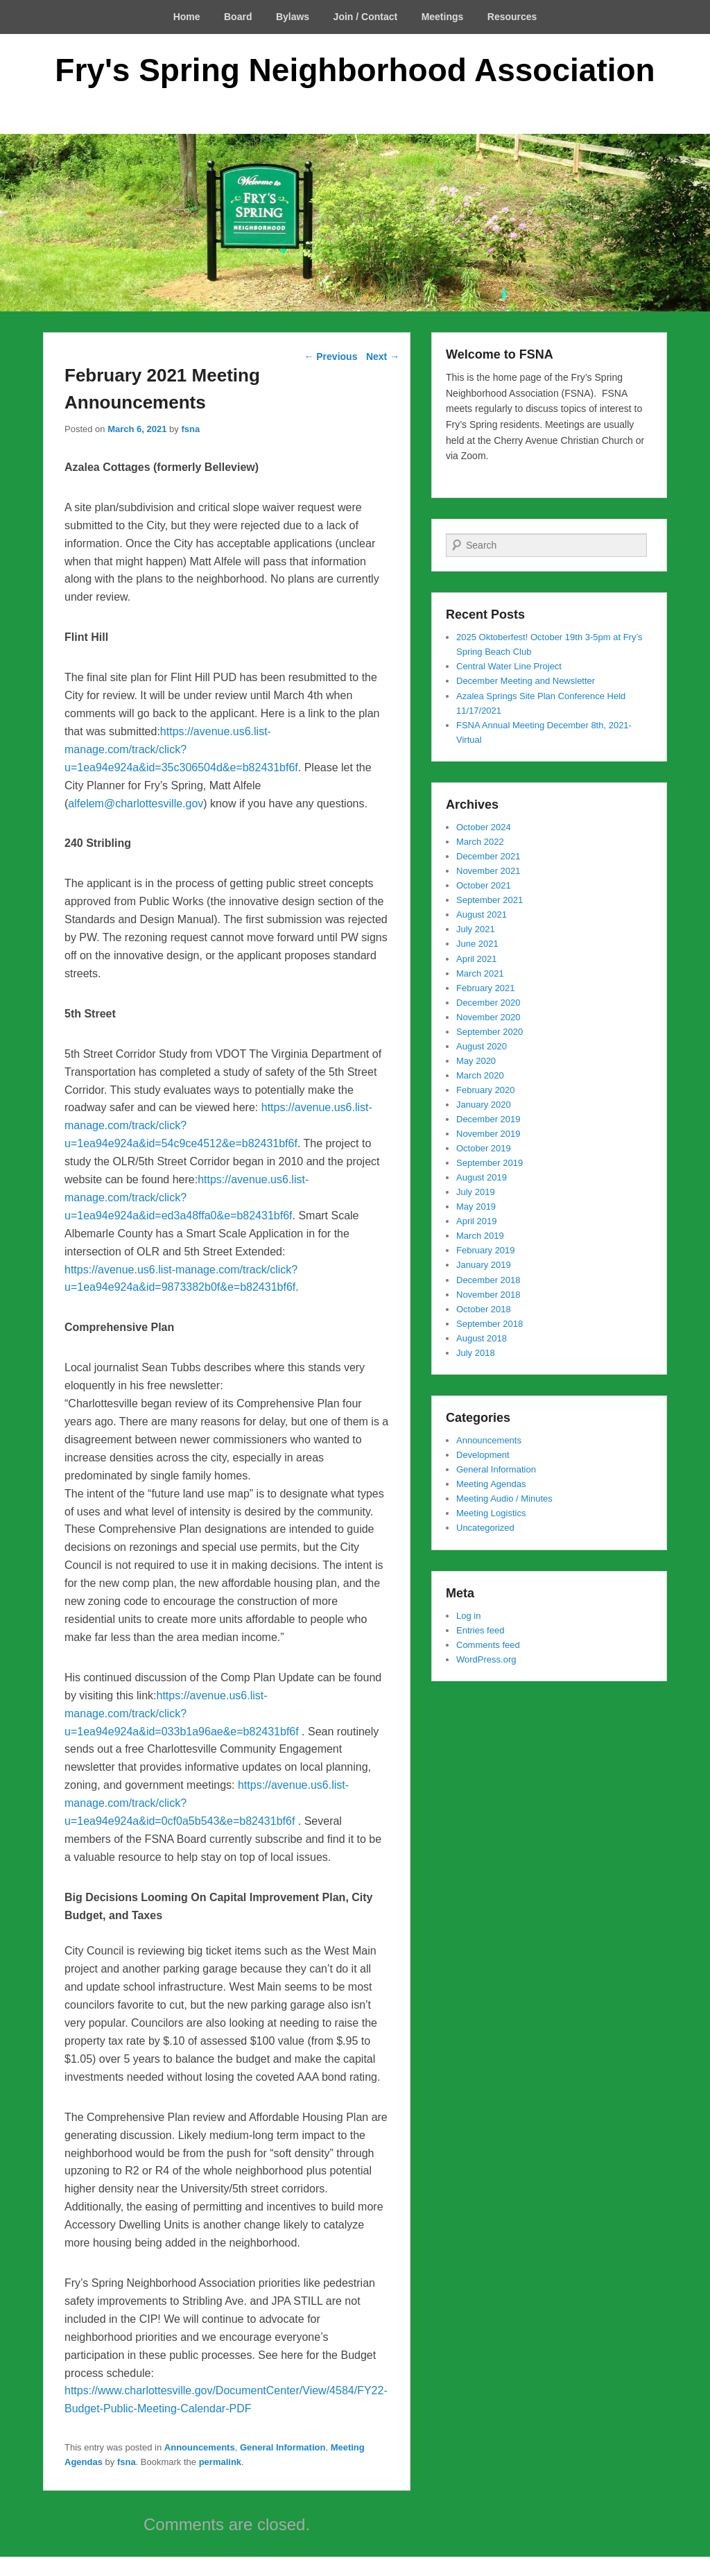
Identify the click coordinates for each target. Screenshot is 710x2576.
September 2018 (489, 1324)
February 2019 (485, 1250)
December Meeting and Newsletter (525, 681)
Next (382, 356)
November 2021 (488, 871)
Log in (468, 1616)
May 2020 (476, 1061)
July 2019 (475, 1192)
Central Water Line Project (509, 666)
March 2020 (480, 1075)
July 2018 (475, 1353)
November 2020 (488, 1017)
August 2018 (481, 1338)
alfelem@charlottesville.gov (135, 803)
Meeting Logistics (491, 1513)
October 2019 (483, 1148)
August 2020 (481, 1046)
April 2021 (476, 959)
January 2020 (483, 1104)
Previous (330, 356)
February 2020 (485, 1090)
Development (483, 1455)
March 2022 (480, 841)
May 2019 (476, 1206)
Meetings (443, 16)
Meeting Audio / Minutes (504, 1498)
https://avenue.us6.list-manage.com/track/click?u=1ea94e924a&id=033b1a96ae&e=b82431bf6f (181, 1713)
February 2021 (485, 988)
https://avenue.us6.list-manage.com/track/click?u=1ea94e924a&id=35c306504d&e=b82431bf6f (181, 749)
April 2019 (476, 1221)
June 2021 (477, 943)
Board (238, 16)
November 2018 (488, 1294)
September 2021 (489, 900)
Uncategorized (485, 1527)
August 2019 (481, 1177)
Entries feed (480, 1630)
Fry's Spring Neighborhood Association (355, 70)
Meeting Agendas (491, 1484)
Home (186, 16)
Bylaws (292, 16)
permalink (220, 2462)
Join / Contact (366, 16)
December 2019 (488, 1119)
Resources (512, 16)
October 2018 (483, 1309)
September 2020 (489, 1032)
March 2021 (480, 973)
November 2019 (488, 1133)
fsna (190, 429)
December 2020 (488, 1002)
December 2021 (488, 856)
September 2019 (489, 1163)
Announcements (199, 2447)
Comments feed (488, 1645)
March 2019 (480, 1235)
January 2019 (483, 1265)
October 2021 (483, 885)
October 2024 (483, 827)
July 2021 (475, 929)
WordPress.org (486, 1659)
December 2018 (488, 1280)
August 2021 (481, 914)
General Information (283, 2447)
